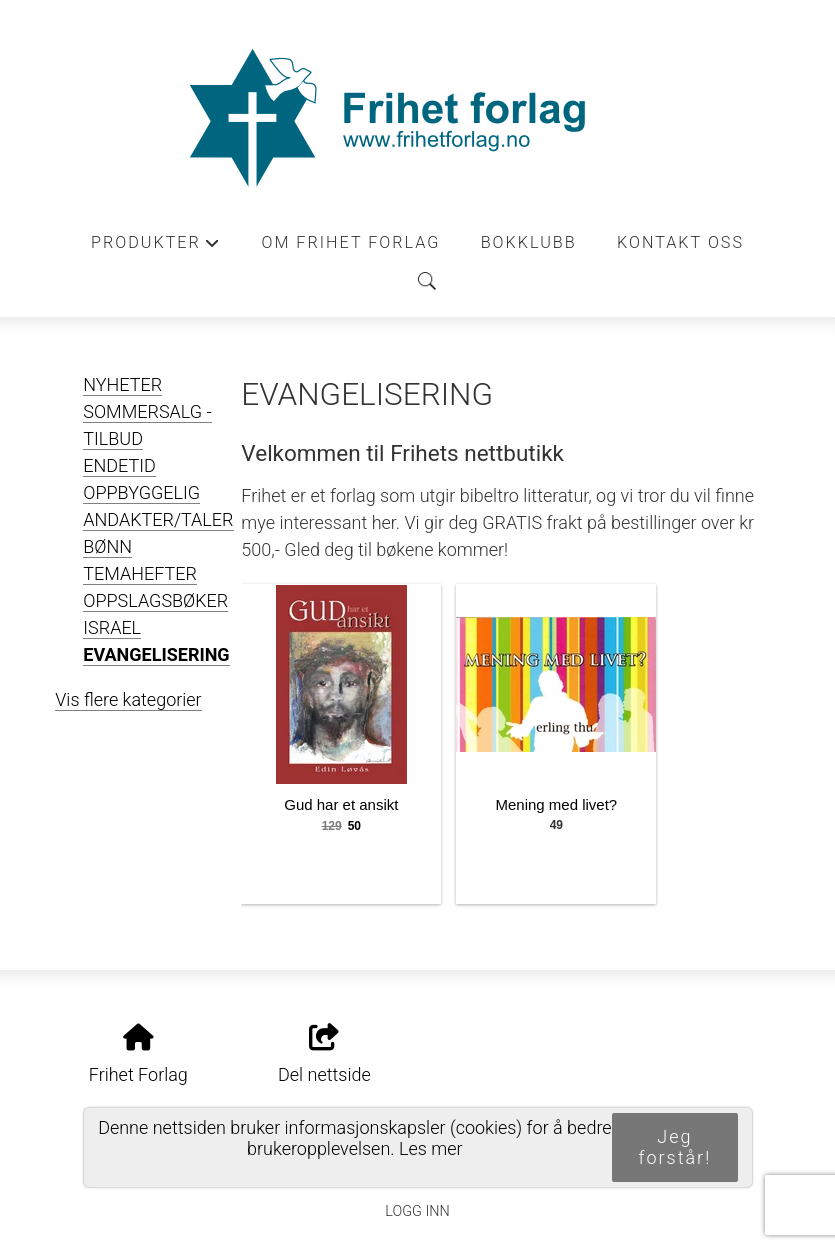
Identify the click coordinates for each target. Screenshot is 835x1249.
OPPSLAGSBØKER (155, 600)
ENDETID (119, 465)
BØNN (107, 546)
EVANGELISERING (156, 654)
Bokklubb (529, 242)
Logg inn (417, 1211)
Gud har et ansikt (341, 804)
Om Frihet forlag (350, 242)
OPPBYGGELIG (141, 492)
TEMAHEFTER (140, 573)
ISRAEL (112, 627)
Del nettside (324, 1055)
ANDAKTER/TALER (158, 519)
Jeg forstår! (674, 1147)
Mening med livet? (556, 804)
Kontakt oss (680, 242)
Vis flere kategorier (128, 699)
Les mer (431, 1148)
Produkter (156, 248)
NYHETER (122, 384)
